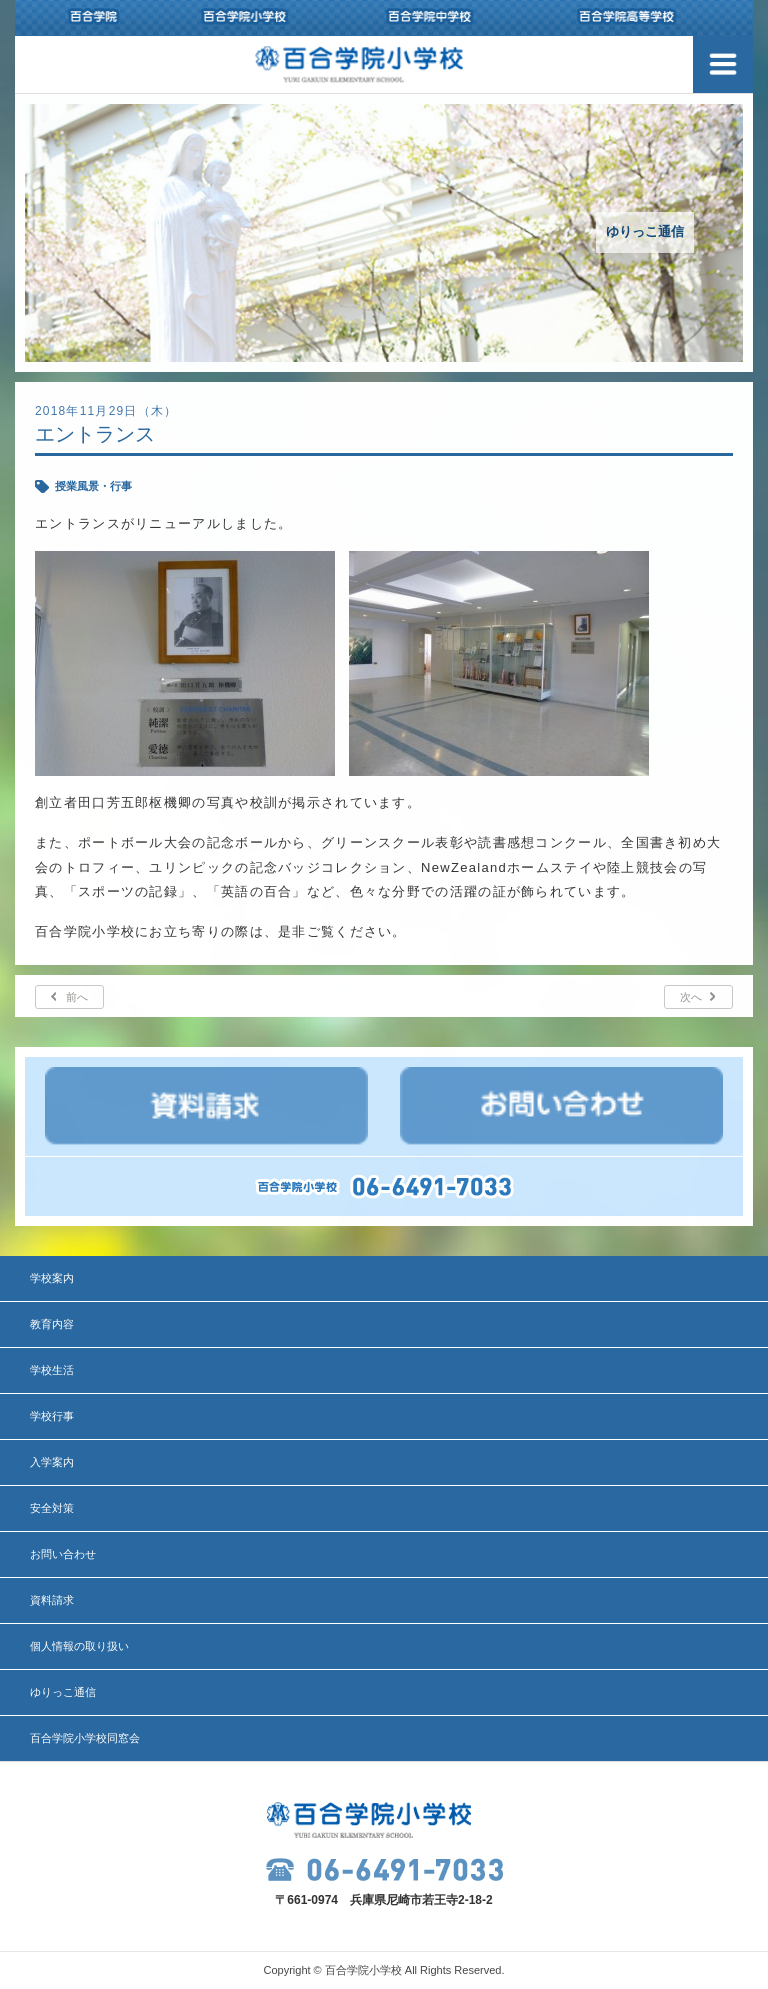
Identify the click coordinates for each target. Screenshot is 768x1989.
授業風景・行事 (93, 486)
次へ (691, 997)
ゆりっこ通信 (63, 1692)
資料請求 (52, 1600)
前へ (77, 997)
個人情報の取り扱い (79, 1646)
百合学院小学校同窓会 (85, 1738)
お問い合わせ (63, 1554)
